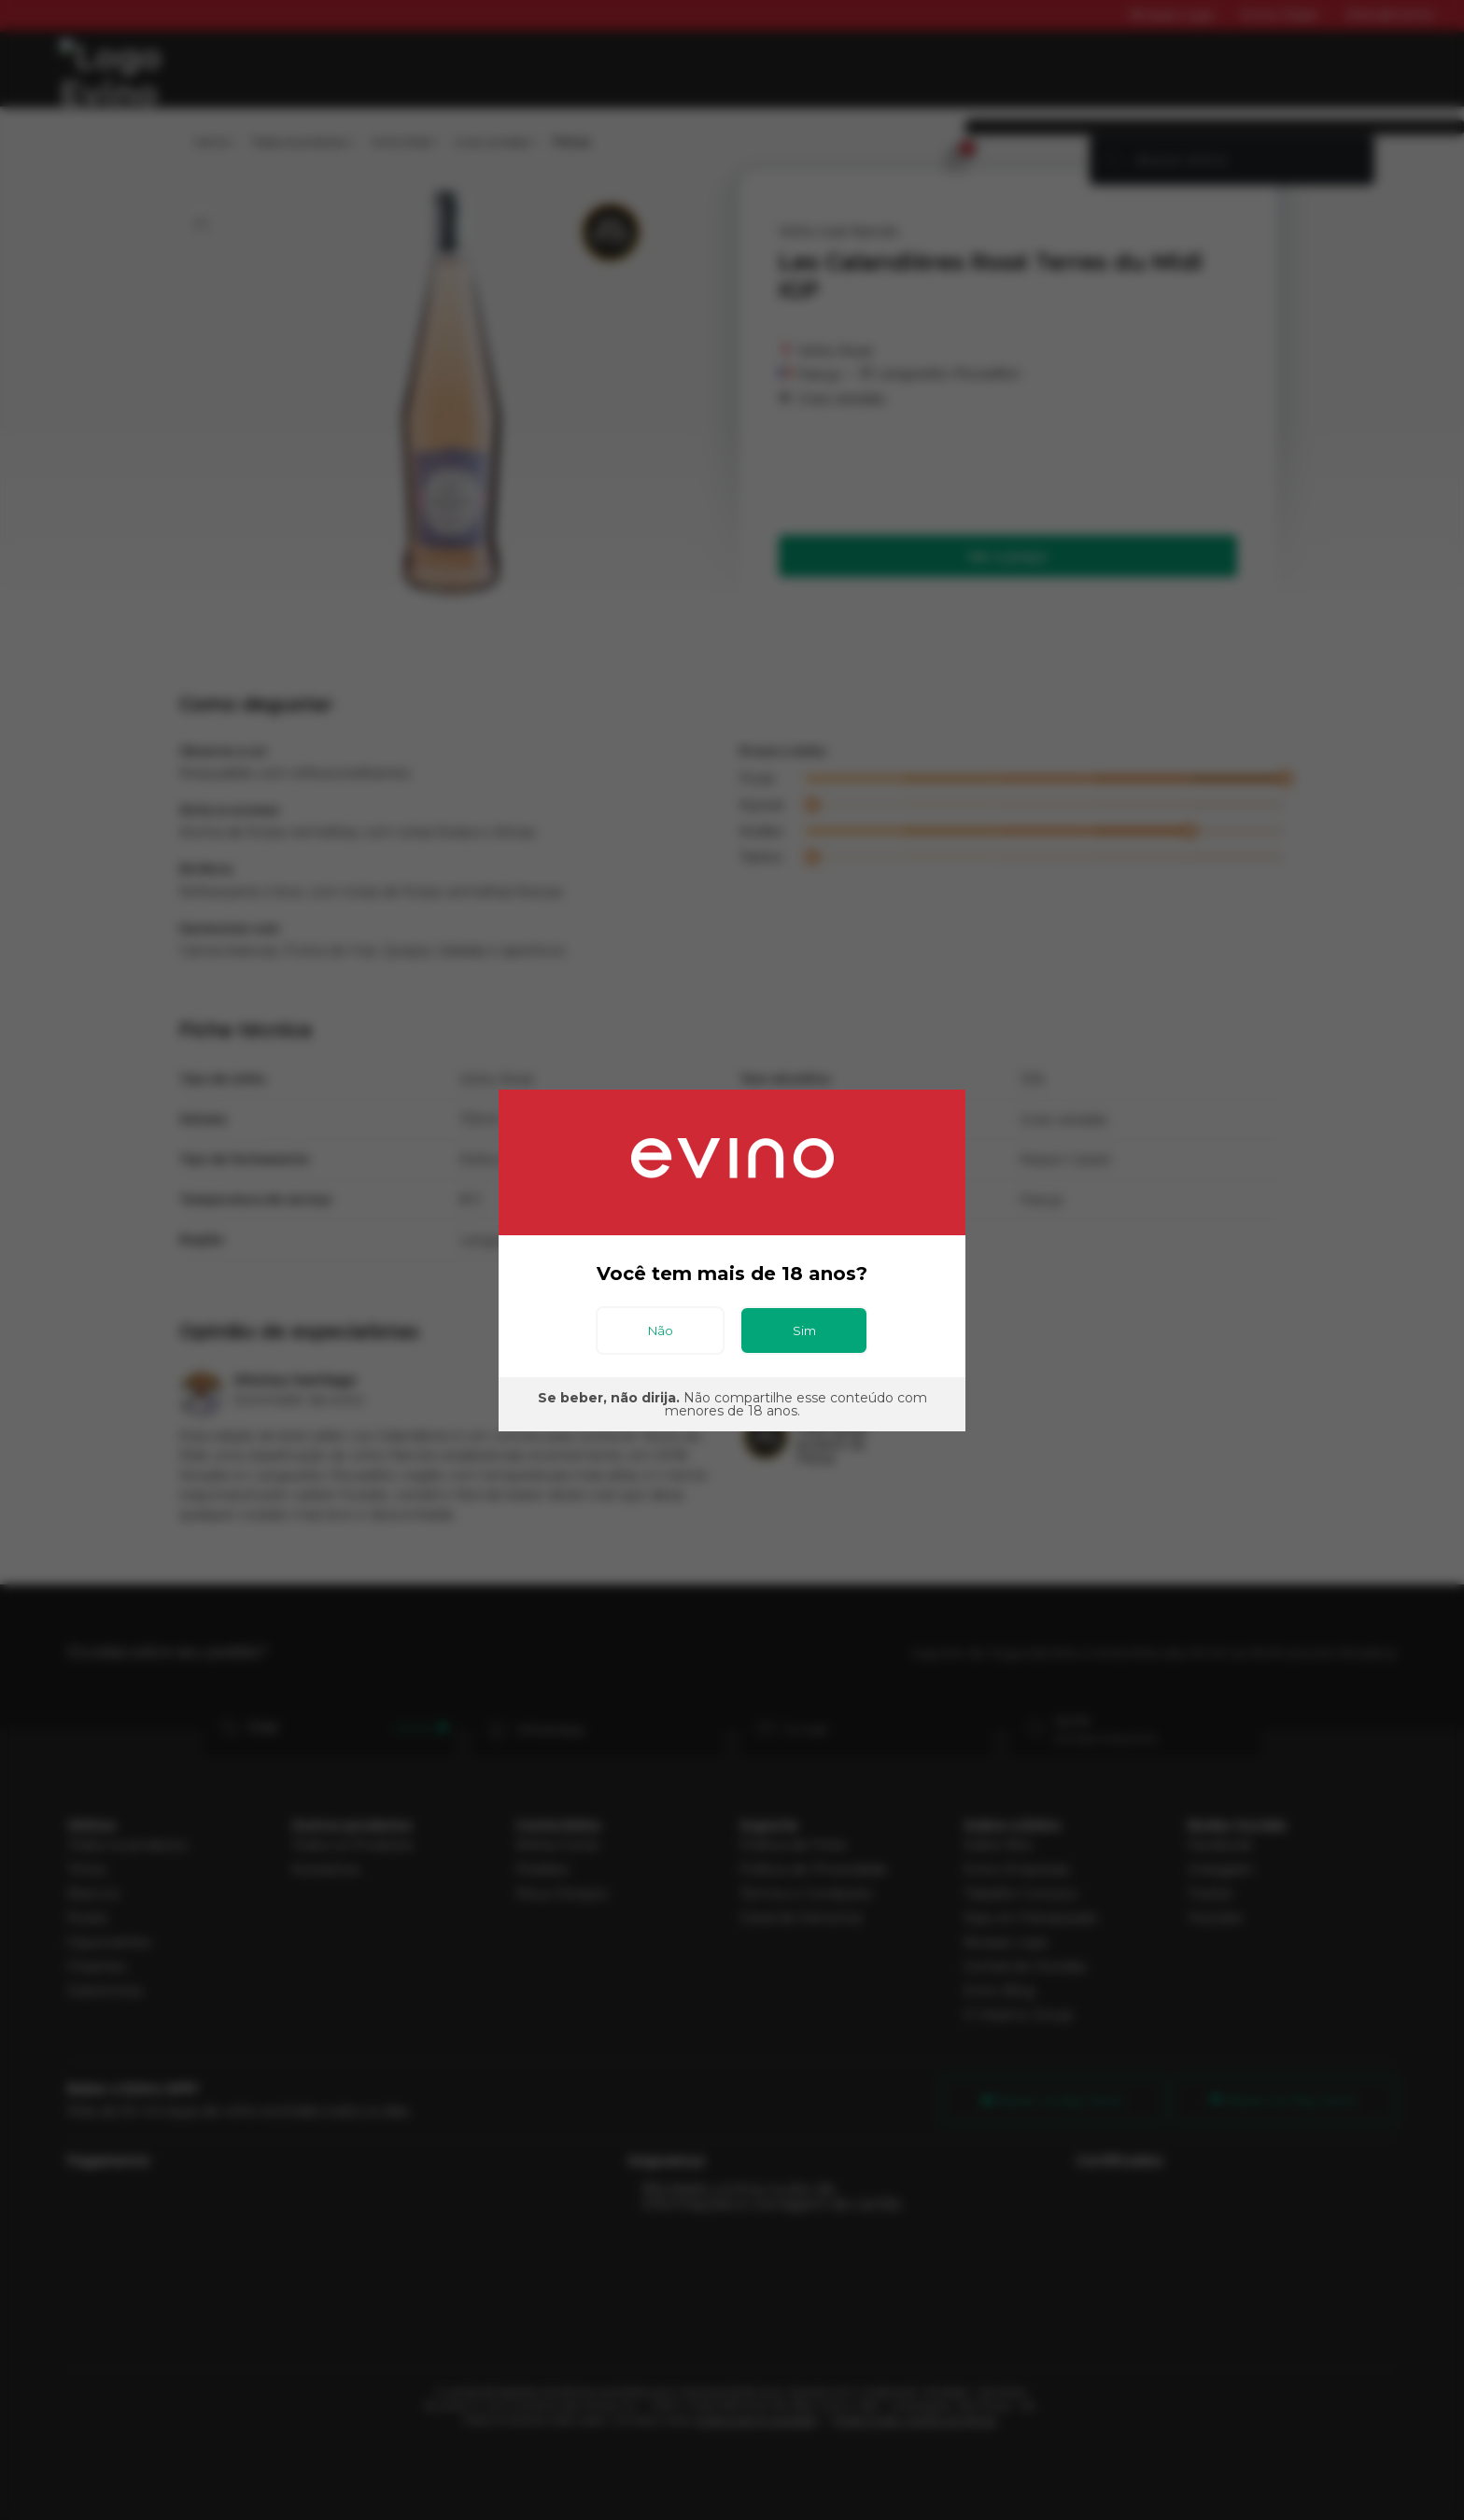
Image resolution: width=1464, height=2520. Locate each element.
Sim (804, 1330)
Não (660, 1330)
